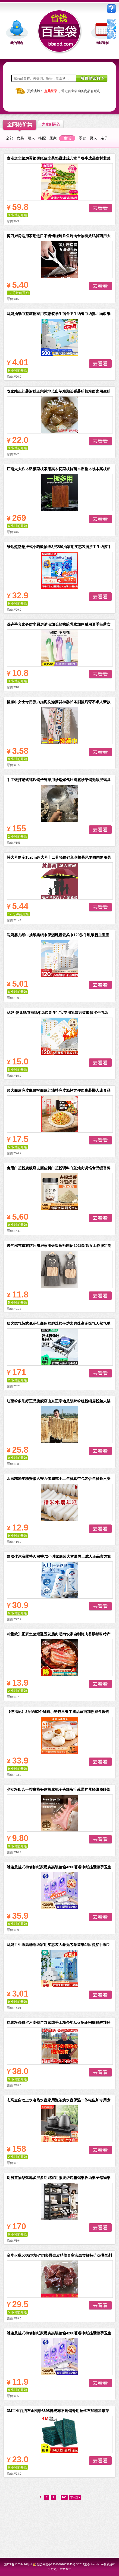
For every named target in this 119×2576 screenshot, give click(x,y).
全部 (9, 138)
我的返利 (16, 43)
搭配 (42, 138)
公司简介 (53, 2569)
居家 (53, 138)
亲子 (104, 138)
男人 (93, 138)
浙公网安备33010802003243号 (56, 2564)
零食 (82, 138)
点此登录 (50, 91)
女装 (20, 138)
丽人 (31, 138)
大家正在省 (54, 124)
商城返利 (102, 43)
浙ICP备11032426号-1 (18, 2564)
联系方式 (65, 2569)
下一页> (75, 2497)
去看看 (100, 208)
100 (64, 2497)
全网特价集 (19, 126)
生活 (67, 138)
